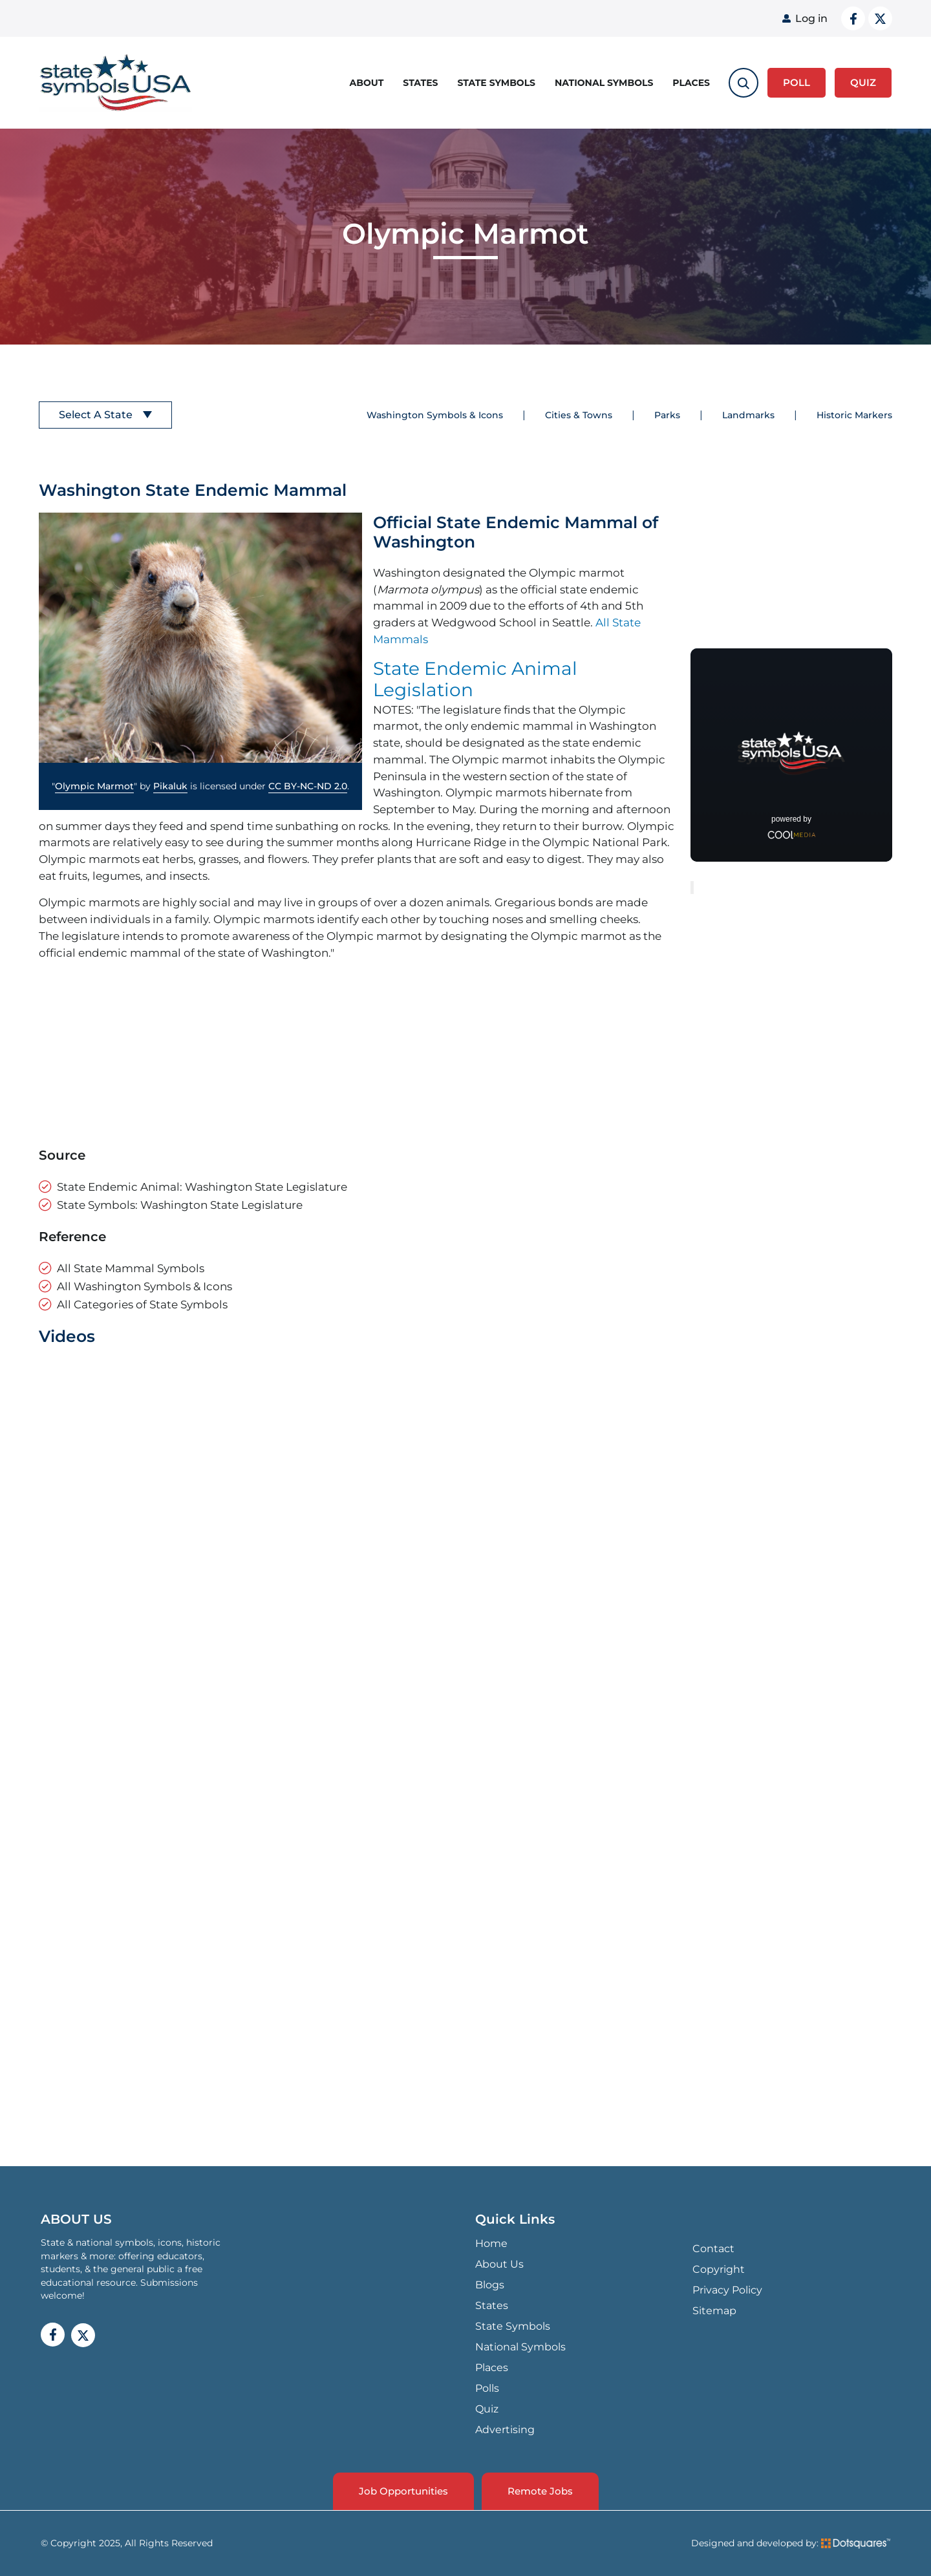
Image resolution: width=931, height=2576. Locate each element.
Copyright (718, 2269)
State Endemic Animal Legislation (475, 679)
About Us (499, 2264)
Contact (713, 2248)
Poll (796, 82)
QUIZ (863, 82)
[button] (200, 638)
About (367, 83)
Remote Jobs (540, 2491)
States (420, 83)
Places (691, 83)
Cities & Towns (578, 415)
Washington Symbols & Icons (435, 415)
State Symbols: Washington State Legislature (180, 1204)
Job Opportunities (403, 2491)
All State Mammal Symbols (130, 1268)
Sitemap (714, 2311)
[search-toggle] (743, 83)
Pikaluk (170, 786)
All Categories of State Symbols (142, 1304)
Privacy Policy (727, 2290)
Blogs (489, 2285)
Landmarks (748, 415)
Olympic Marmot (94, 786)
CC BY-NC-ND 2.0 (307, 786)
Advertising (505, 2429)
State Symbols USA (115, 83)
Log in (811, 18)
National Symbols (604, 83)
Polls (487, 2388)
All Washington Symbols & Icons (144, 1286)
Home (491, 2243)
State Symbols (496, 83)
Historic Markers (854, 415)
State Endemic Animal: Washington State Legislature (202, 1186)
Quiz (486, 2409)
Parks (667, 415)
